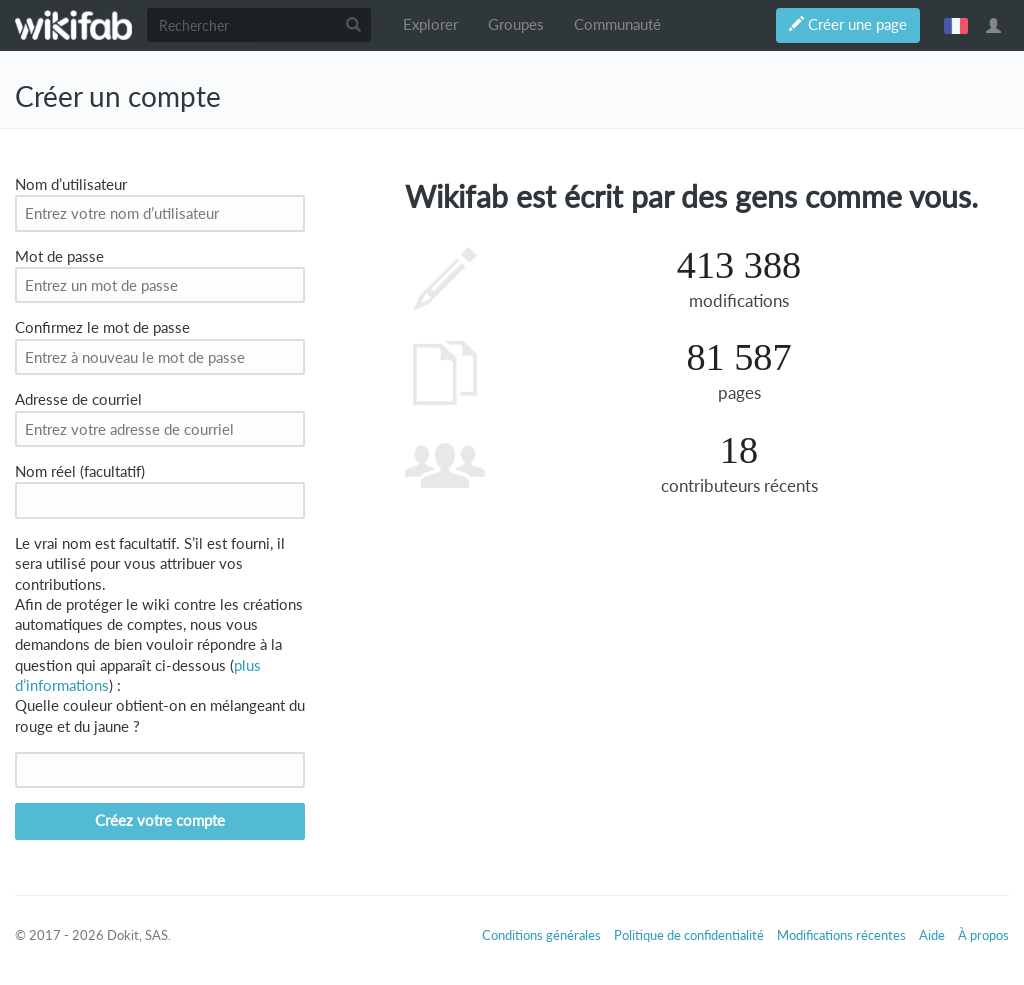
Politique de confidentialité (689, 935)
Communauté (617, 24)
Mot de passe (59, 256)
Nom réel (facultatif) (80, 471)
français (956, 25)
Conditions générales (541, 935)
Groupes (516, 24)
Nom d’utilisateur (71, 184)
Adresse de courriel (78, 399)
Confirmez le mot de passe (102, 327)
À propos (983, 935)
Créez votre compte (160, 820)
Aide (932, 935)
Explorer (430, 24)
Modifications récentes (841, 935)
